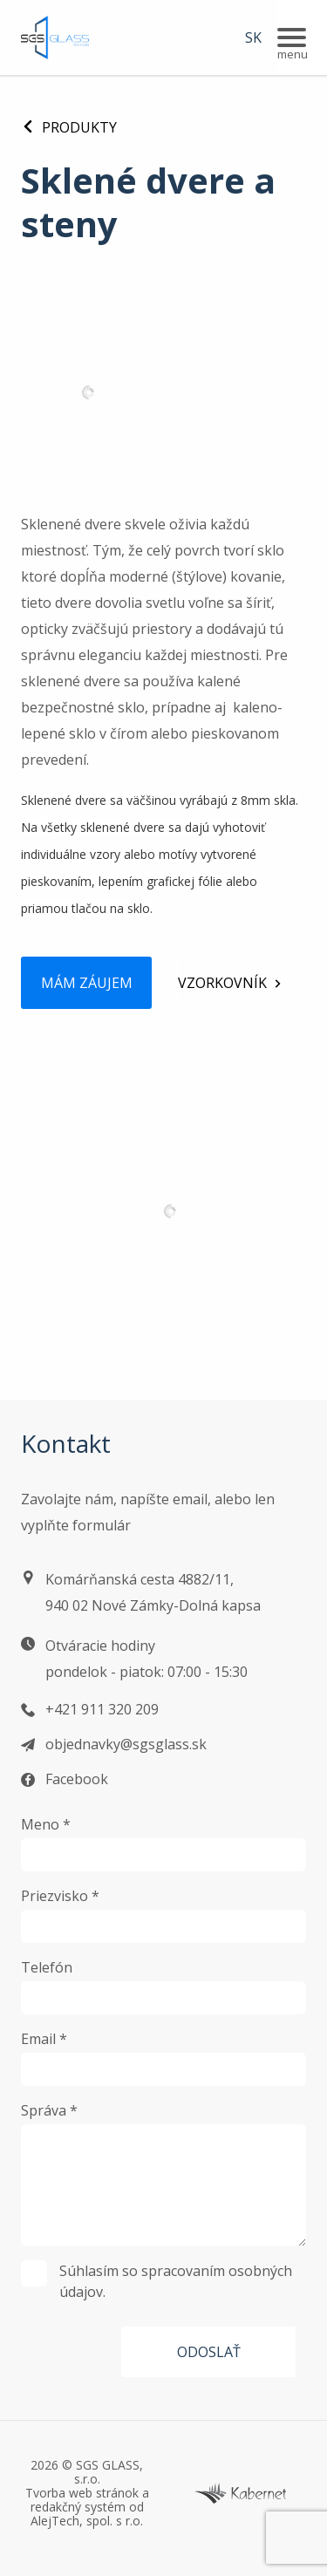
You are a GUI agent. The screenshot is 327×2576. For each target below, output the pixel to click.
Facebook (76, 1779)
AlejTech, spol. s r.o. (87, 2520)
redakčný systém (78, 2506)
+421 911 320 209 (102, 1709)
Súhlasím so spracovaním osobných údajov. (156, 2280)
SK (253, 37)
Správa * (49, 2110)
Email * (44, 2038)
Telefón (46, 1967)
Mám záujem (87, 982)
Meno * (46, 1824)
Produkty (69, 127)
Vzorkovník (222, 982)
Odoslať (209, 2351)
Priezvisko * (60, 1895)
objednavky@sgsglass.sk (126, 1744)
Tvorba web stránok (82, 2492)
